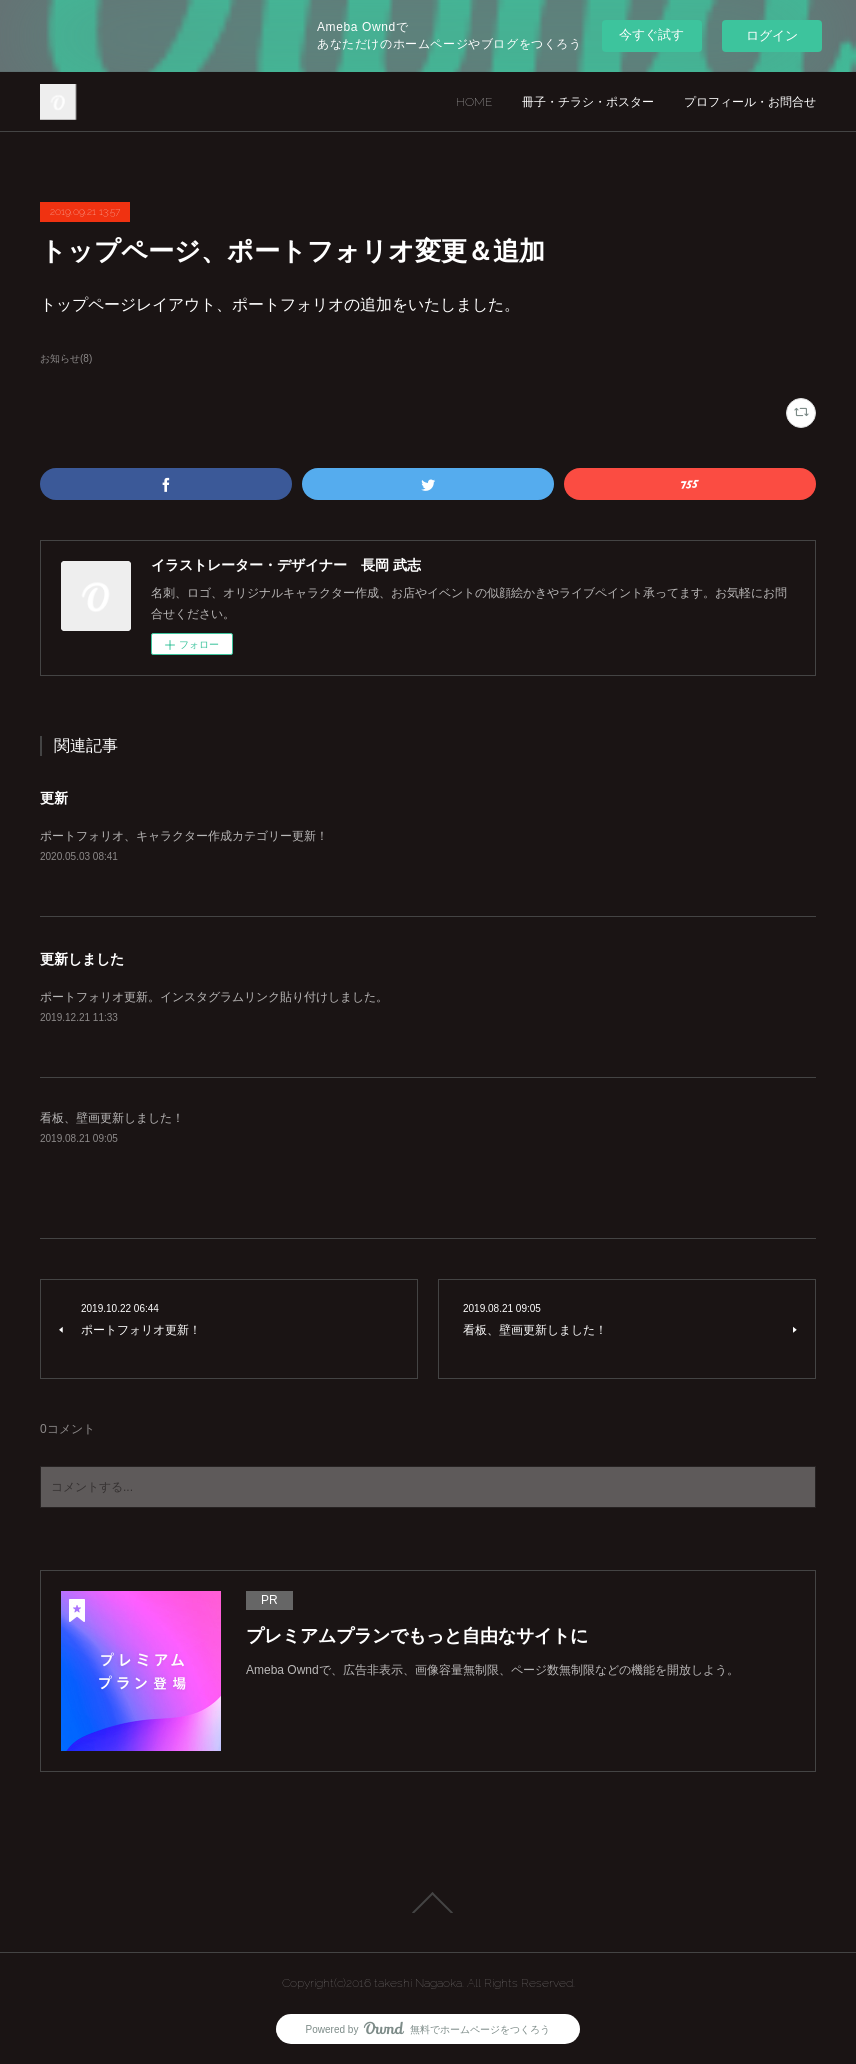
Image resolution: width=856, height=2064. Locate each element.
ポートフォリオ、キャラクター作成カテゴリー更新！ (184, 836)
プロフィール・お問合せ (750, 102)
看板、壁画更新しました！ (112, 1118)
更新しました (82, 959)
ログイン (772, 35)
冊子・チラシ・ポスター (588, 102)
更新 (54, 798)
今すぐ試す (651, 34)
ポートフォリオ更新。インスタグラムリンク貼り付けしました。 (214, 997)
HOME (474, 102)
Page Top (428, 1903)
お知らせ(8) (66, 358)
